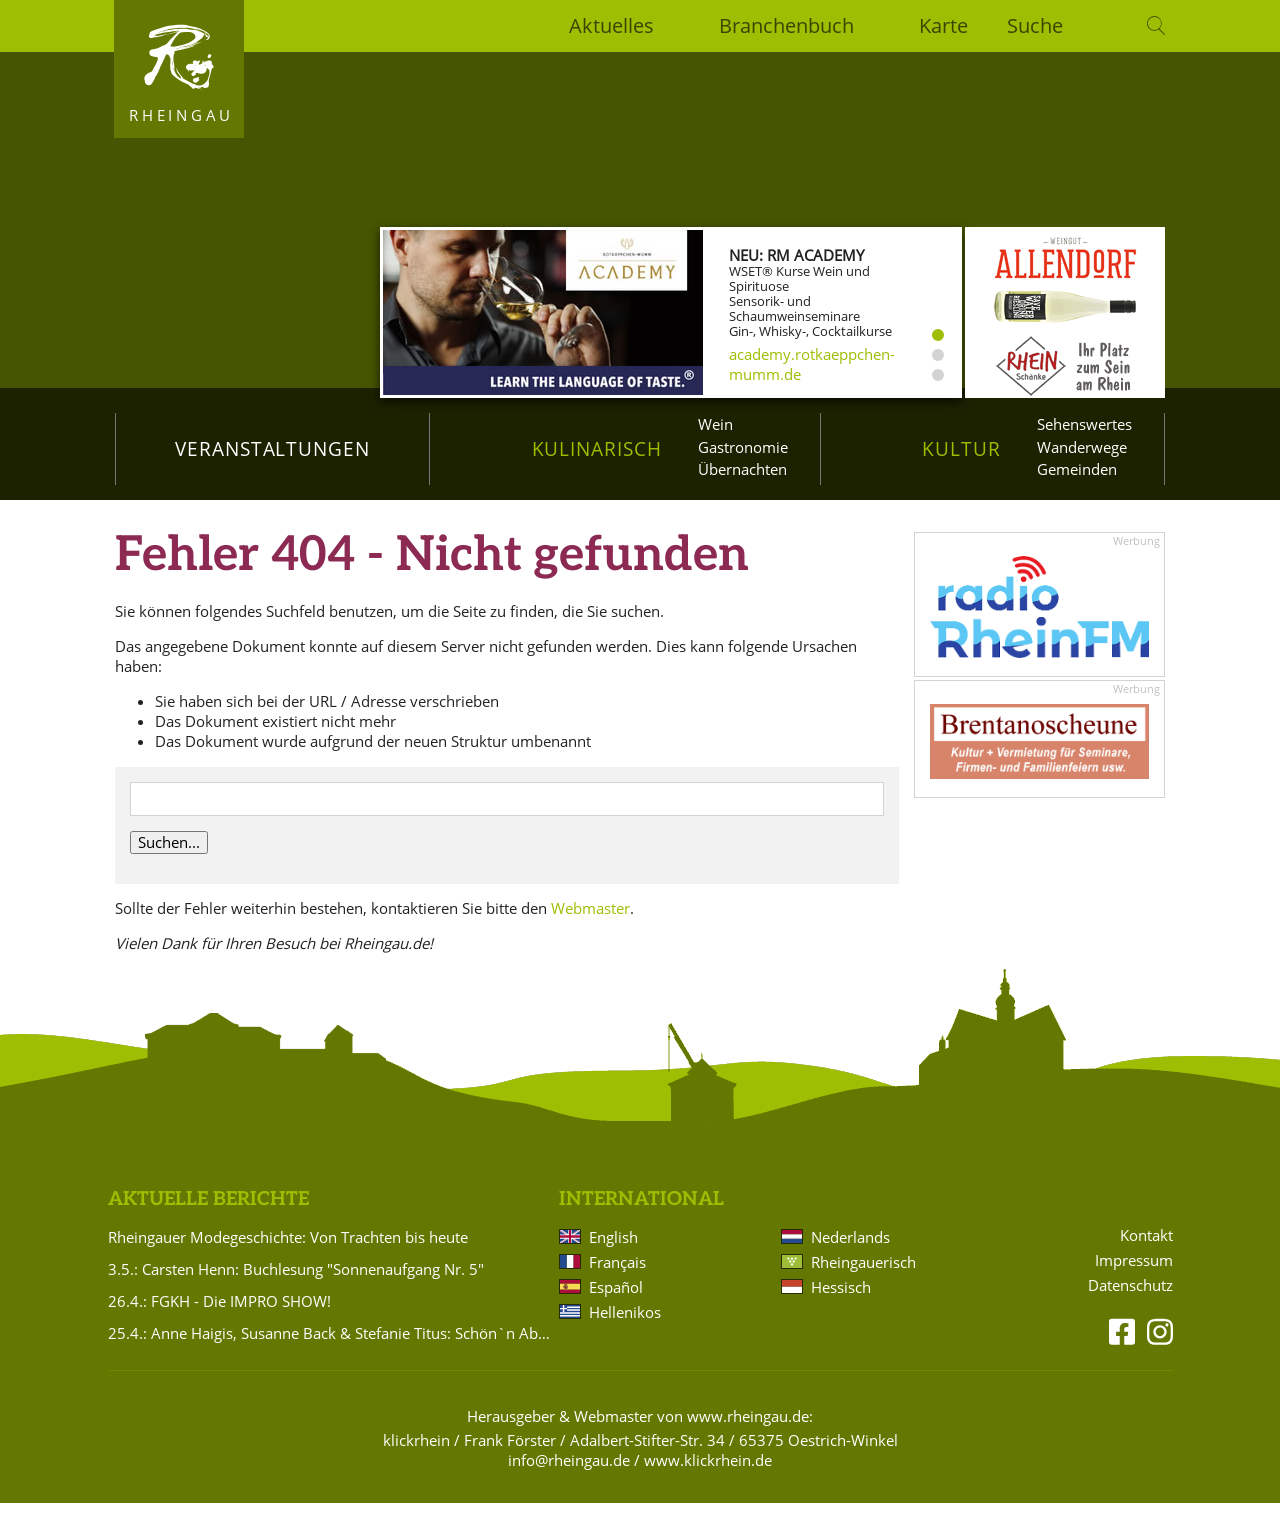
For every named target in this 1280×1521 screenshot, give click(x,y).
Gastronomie (743, 447)
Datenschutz (1130, 1303)
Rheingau (181, 115)
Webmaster (590, 926)
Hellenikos (625, 1330)
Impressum (1134, 1278)
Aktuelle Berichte (208, 1217)
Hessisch (841, 1305)
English (613, 1255)
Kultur (961, 448)
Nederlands (850, 1255)
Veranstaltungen (272, 448)
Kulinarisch (597, 448)
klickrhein (416, 1458)
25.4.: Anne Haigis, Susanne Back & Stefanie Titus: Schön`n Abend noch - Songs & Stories (330, 1351)
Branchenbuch (786, 25)
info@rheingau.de (569, 1478)
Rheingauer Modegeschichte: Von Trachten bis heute (288, 1255)
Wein (715, 424)
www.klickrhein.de (708, 1478)
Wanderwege (1082, 447)
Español (616, 1305)
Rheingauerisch (863, 1280)
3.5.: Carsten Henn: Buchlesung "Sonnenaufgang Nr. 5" (296, 1287)
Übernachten (742, 469)
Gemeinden (1077, 469)
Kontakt (1146, 1253)
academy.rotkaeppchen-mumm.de (812, 364)
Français (617, 1280)
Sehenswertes (1084, 424)
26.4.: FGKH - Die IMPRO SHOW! (219, 1319)
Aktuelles (611, 25)
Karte (943, 25)
